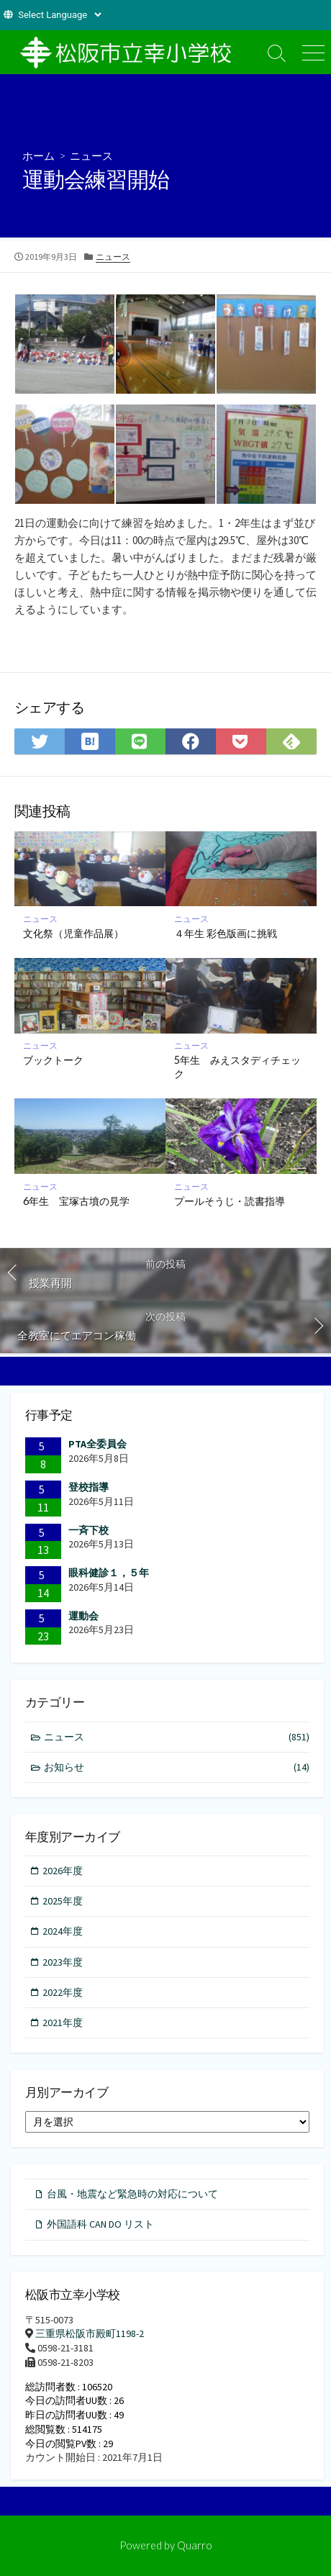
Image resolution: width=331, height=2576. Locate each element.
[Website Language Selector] (59, 15)
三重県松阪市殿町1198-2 (89, 2333)
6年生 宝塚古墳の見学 (76, 1201)
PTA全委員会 (97, 1443)
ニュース (91, 155)
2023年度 (62, 1962)
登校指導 (88, 1487)
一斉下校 (88, 1530)
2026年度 (62, 1870)
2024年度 (62, 1931)
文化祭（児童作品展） (73, 933)
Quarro (194, 2545)
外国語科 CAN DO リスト (100, 2224)
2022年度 (62, 1992)
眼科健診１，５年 (108, 1572)
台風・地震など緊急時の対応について (132, 2193)
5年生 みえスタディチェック (237, 1067)
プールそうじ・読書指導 (229, 1201)
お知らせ (177, 1767)
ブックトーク (53, 1060)
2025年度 (62, 1900)
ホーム (38, 155)
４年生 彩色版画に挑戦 (225, 933)
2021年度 (62, 2022)
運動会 (83, 1615)
